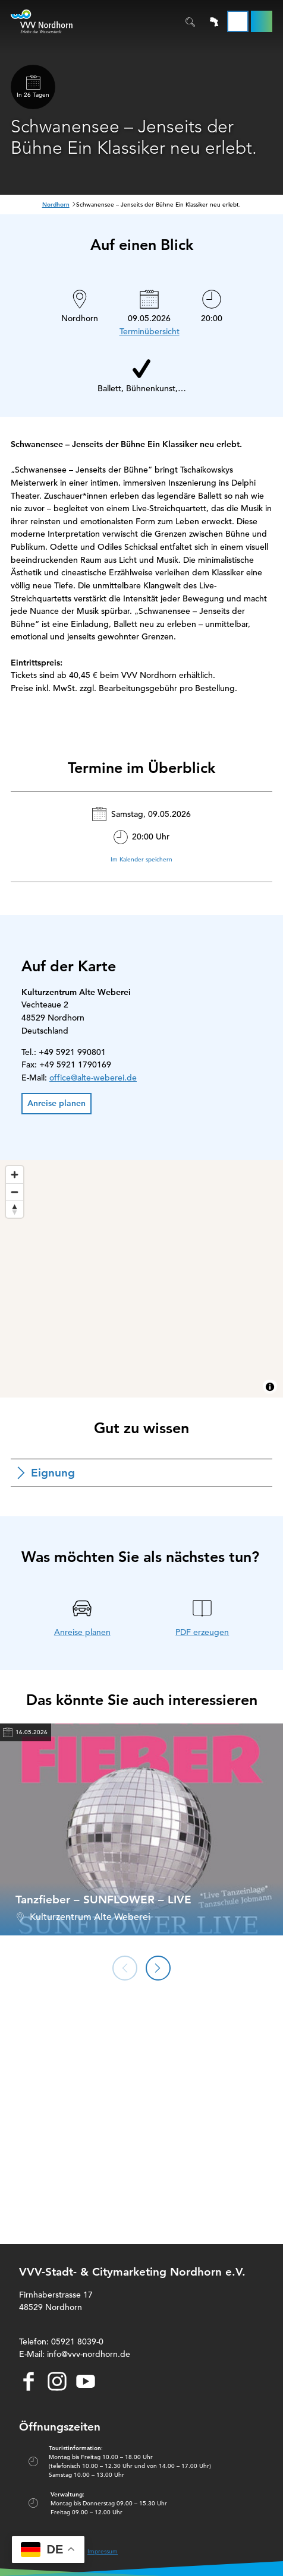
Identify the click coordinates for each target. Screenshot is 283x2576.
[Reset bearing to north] (14, 1209)
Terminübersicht (150, 331)
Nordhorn (56, 204)
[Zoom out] (14, 1191)
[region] (141, 1279)
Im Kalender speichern (141, 859)
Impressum (102, 2551)
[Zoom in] (14, 1174)
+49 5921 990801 (72, 1052)
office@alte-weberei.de (93, 1077)
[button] (261, 21)
